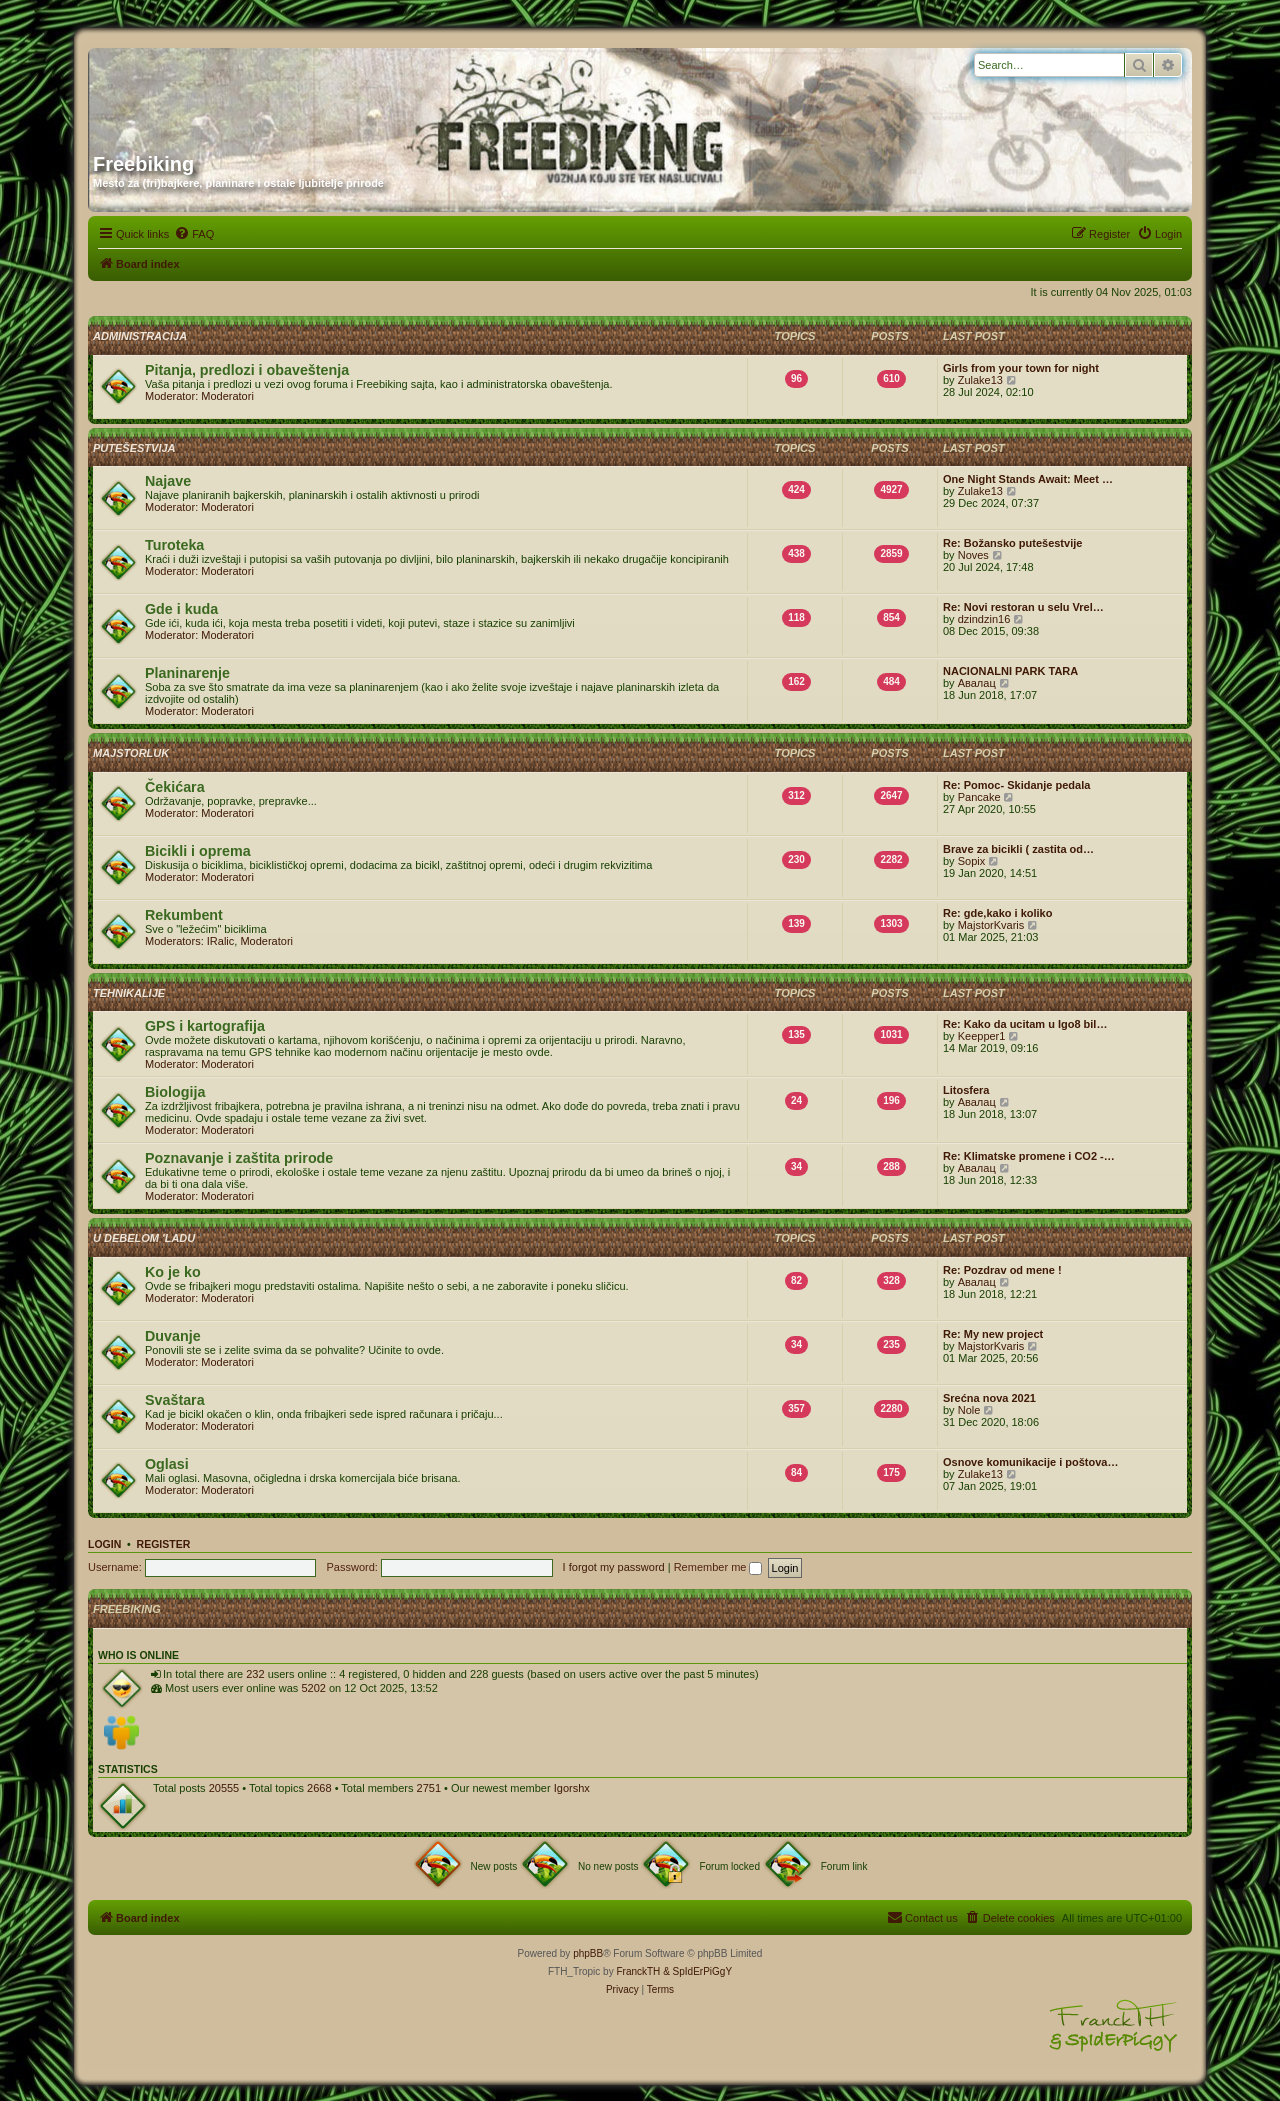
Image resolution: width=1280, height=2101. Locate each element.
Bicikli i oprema (198, 851)
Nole (969, 1410)
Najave (168, 481)
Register (164, 1544)
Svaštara (175, 1400)
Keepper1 (982, 1036)
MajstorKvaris (991, 925)
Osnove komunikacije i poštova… (1030, 1462)
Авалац (977, 683)
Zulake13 (980, 380)
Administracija (140, 336)
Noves (973, 555)
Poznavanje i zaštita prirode (239, 1158)
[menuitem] (194, 234)
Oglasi (167, 1464)
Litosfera (966, 1090)
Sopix (972, 861)
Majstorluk (131, 753)
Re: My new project (993, 1334)
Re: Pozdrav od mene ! (1002, 1270)
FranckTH (638, 1971)
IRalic (221, 941)
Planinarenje (187, 673)
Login (104, 1544)
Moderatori (227, 396)
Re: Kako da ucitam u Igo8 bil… (1025, 1024)
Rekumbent (184, 915)
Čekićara (175, 787)
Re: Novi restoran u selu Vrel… (1023, 607)
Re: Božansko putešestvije (1012, 543)
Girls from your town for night (1021, 368)
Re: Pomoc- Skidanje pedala (1016, 785)
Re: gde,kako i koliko (997, 913)
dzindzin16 (984, 619)
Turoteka (174, 545)
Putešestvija (134, 448)
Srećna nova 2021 (989, 1398)
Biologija (175, 1092)
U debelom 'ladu (144, 1238)
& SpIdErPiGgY (697, 1971)
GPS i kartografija (205, 1026)
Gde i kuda (181, 609)
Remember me (718, 1567)
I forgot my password (614, 1567)
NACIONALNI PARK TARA (1010, 671)
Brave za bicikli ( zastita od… (1018, 849)
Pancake (979, 797)
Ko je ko (173, 1272)
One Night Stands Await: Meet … (1028, 479)
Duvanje (173, 1336)
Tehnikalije (129, 993)
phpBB (588, 1953)
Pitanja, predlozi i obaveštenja (247, 370)
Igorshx (572, 1788)
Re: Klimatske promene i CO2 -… (1029, 1156)
